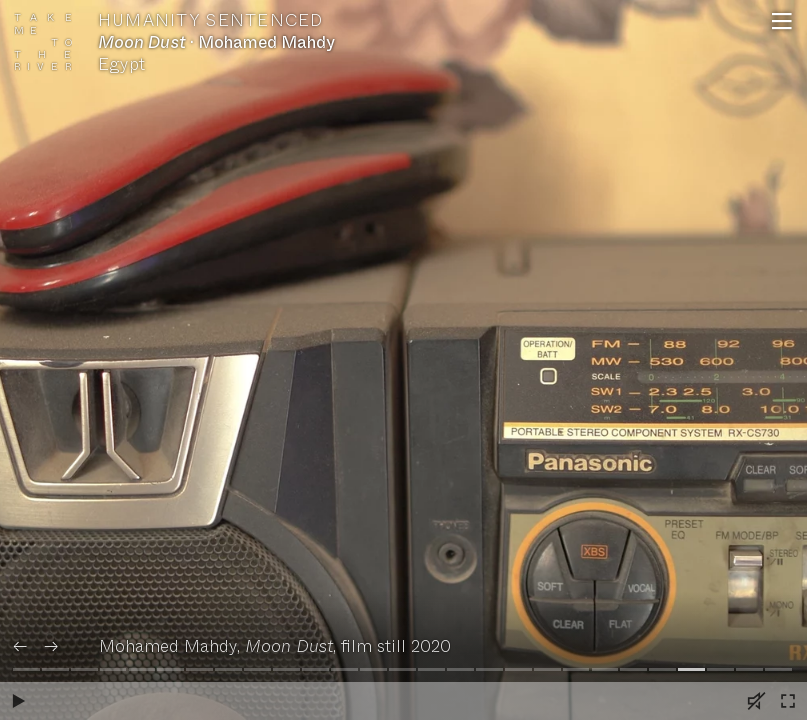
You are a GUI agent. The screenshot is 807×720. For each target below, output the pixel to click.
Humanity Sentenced (211, 21)
